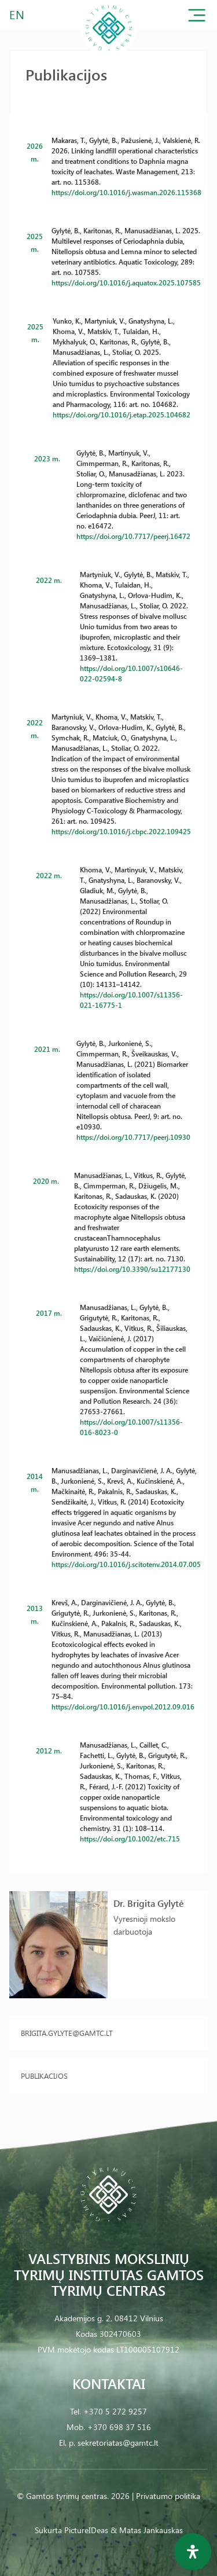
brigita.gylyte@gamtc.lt (67, 2033)
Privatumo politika (168, 2495)
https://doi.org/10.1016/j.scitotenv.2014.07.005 (126, 1564)
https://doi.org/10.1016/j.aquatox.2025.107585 (126, 282)
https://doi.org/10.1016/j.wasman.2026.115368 (126, 192)
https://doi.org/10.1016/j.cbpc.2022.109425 (121, 831)
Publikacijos (44, 2075)
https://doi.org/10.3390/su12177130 (132, 1269)
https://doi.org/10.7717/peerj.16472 (133, 536)
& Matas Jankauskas (147, 2529)
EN (17, 14)
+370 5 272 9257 (115, 2411)
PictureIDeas (86, 2529)
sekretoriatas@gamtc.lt (118, 2442)
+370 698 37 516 (119, 2426)
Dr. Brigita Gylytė (148, 1903)
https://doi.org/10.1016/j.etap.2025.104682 (121, 414)
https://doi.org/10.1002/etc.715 (130, 1838)
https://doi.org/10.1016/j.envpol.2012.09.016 (123, 1706)
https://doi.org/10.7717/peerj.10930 (133, 1137)
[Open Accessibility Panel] (192, 2551)
